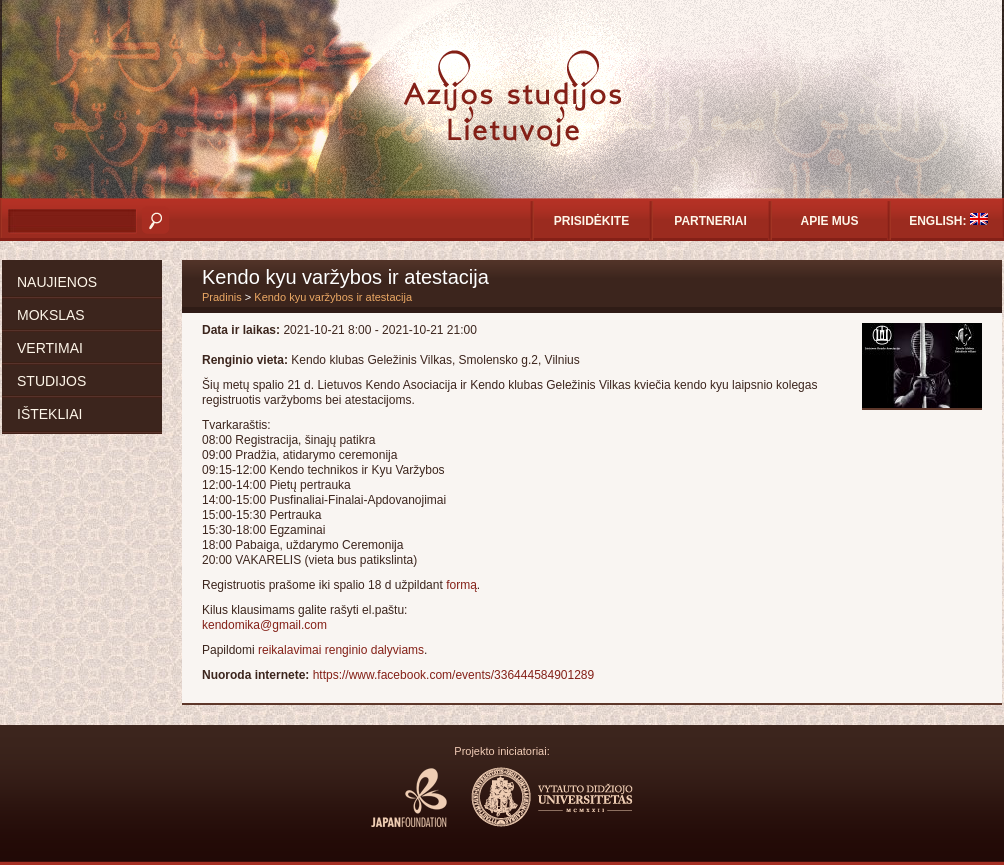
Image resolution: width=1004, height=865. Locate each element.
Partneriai (710, 221)
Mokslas (51, 315)
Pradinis (222, 297)
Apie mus (829, 221)
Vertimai (50, 348)
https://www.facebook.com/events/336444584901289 (454, 675)
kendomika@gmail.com (264, 625)
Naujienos (57, 282)
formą (461, 585)
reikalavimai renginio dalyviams (341, 650)
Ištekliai (49, 414)
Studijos (51, 381)
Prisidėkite (591, 221)
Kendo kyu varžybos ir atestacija (333, 297)
